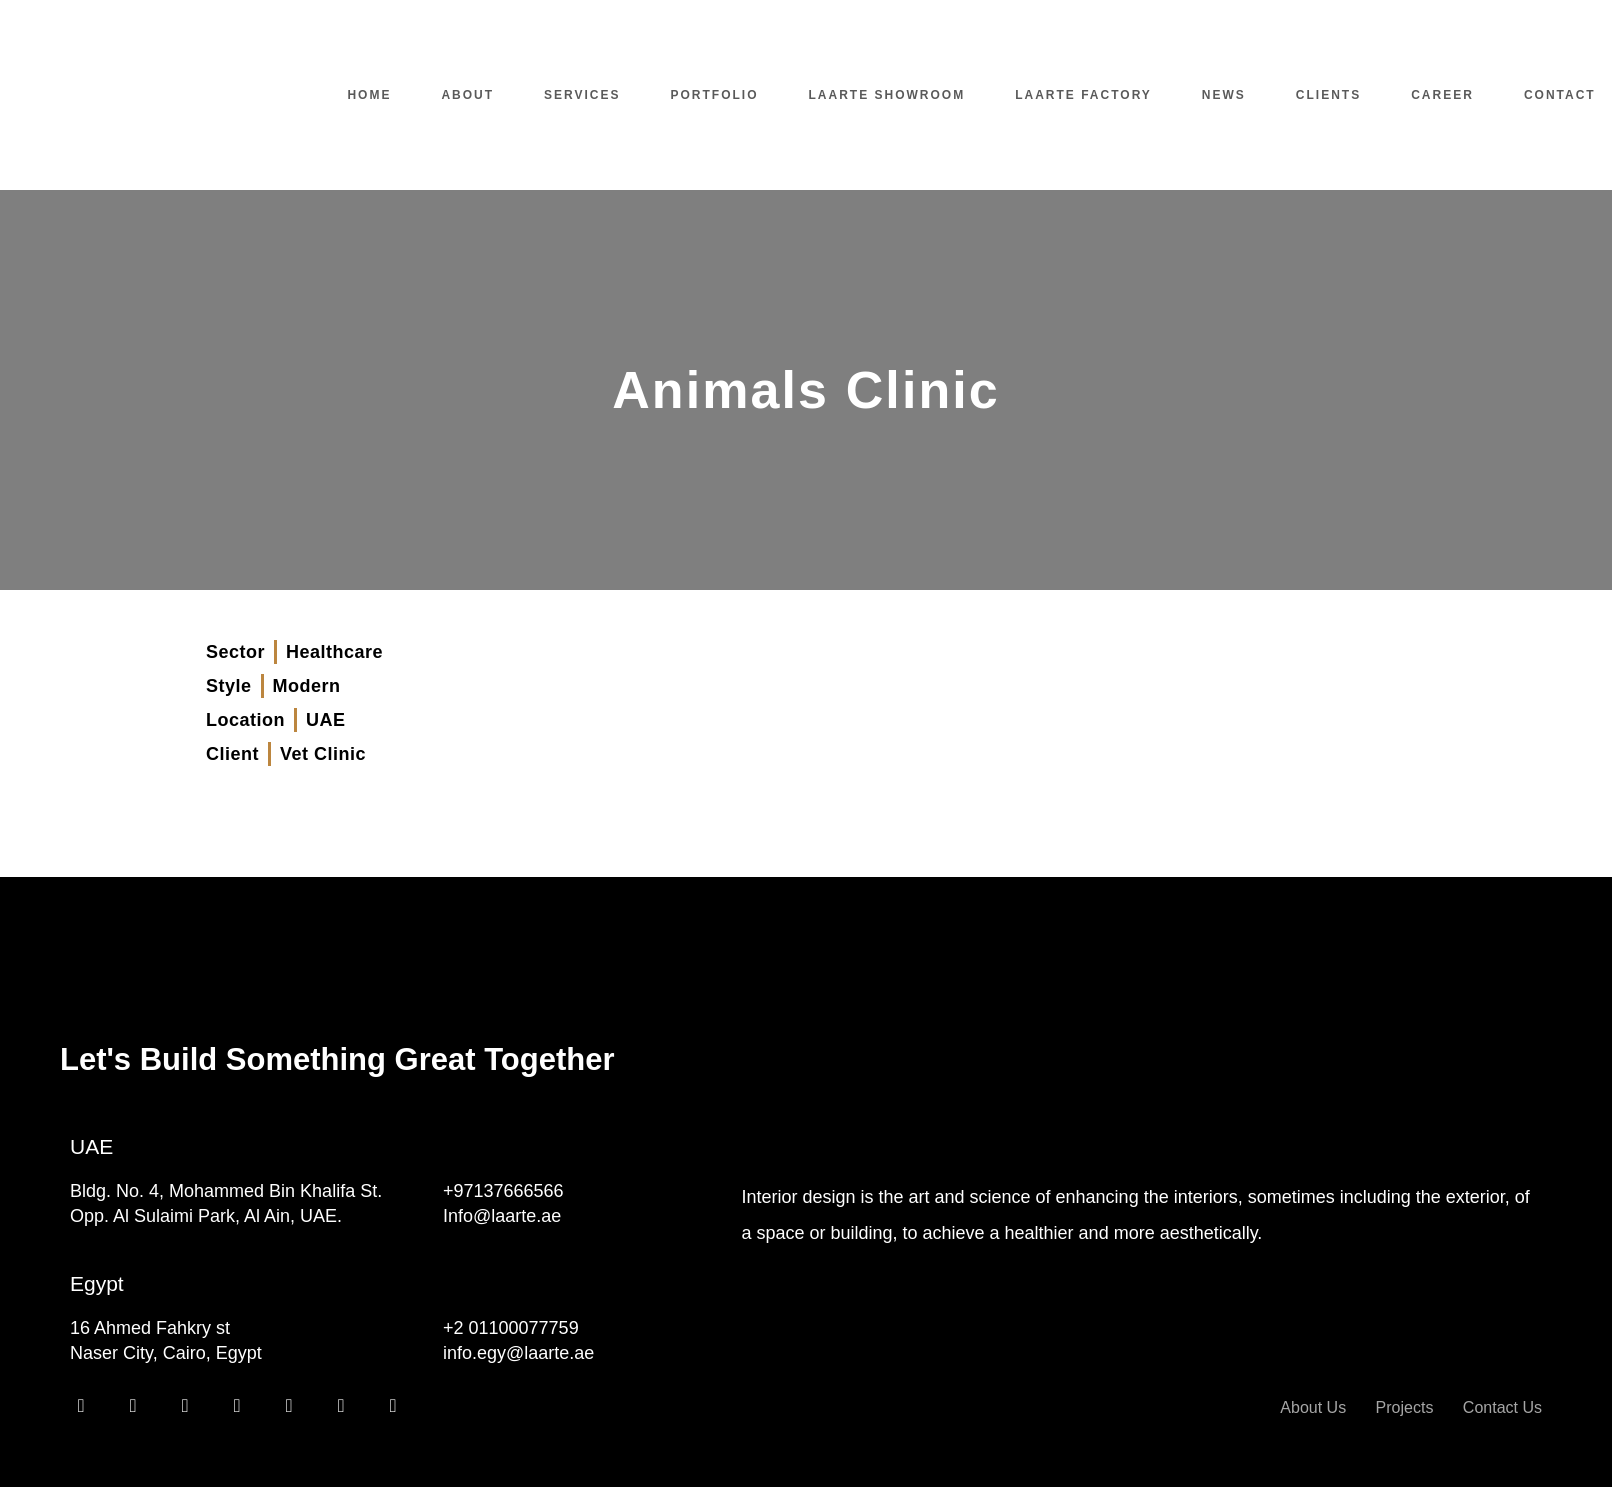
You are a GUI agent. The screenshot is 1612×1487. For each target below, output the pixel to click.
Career (1442, 95)
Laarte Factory (1083, 95)
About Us (1313, 1407)
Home (369, 95)
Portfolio (715, 95)
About (467, 95)
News (1224, 95)
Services (582, 95)
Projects (1405, 1407)
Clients (1328, 95)
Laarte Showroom (887, 95)
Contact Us (1502, 1407)
